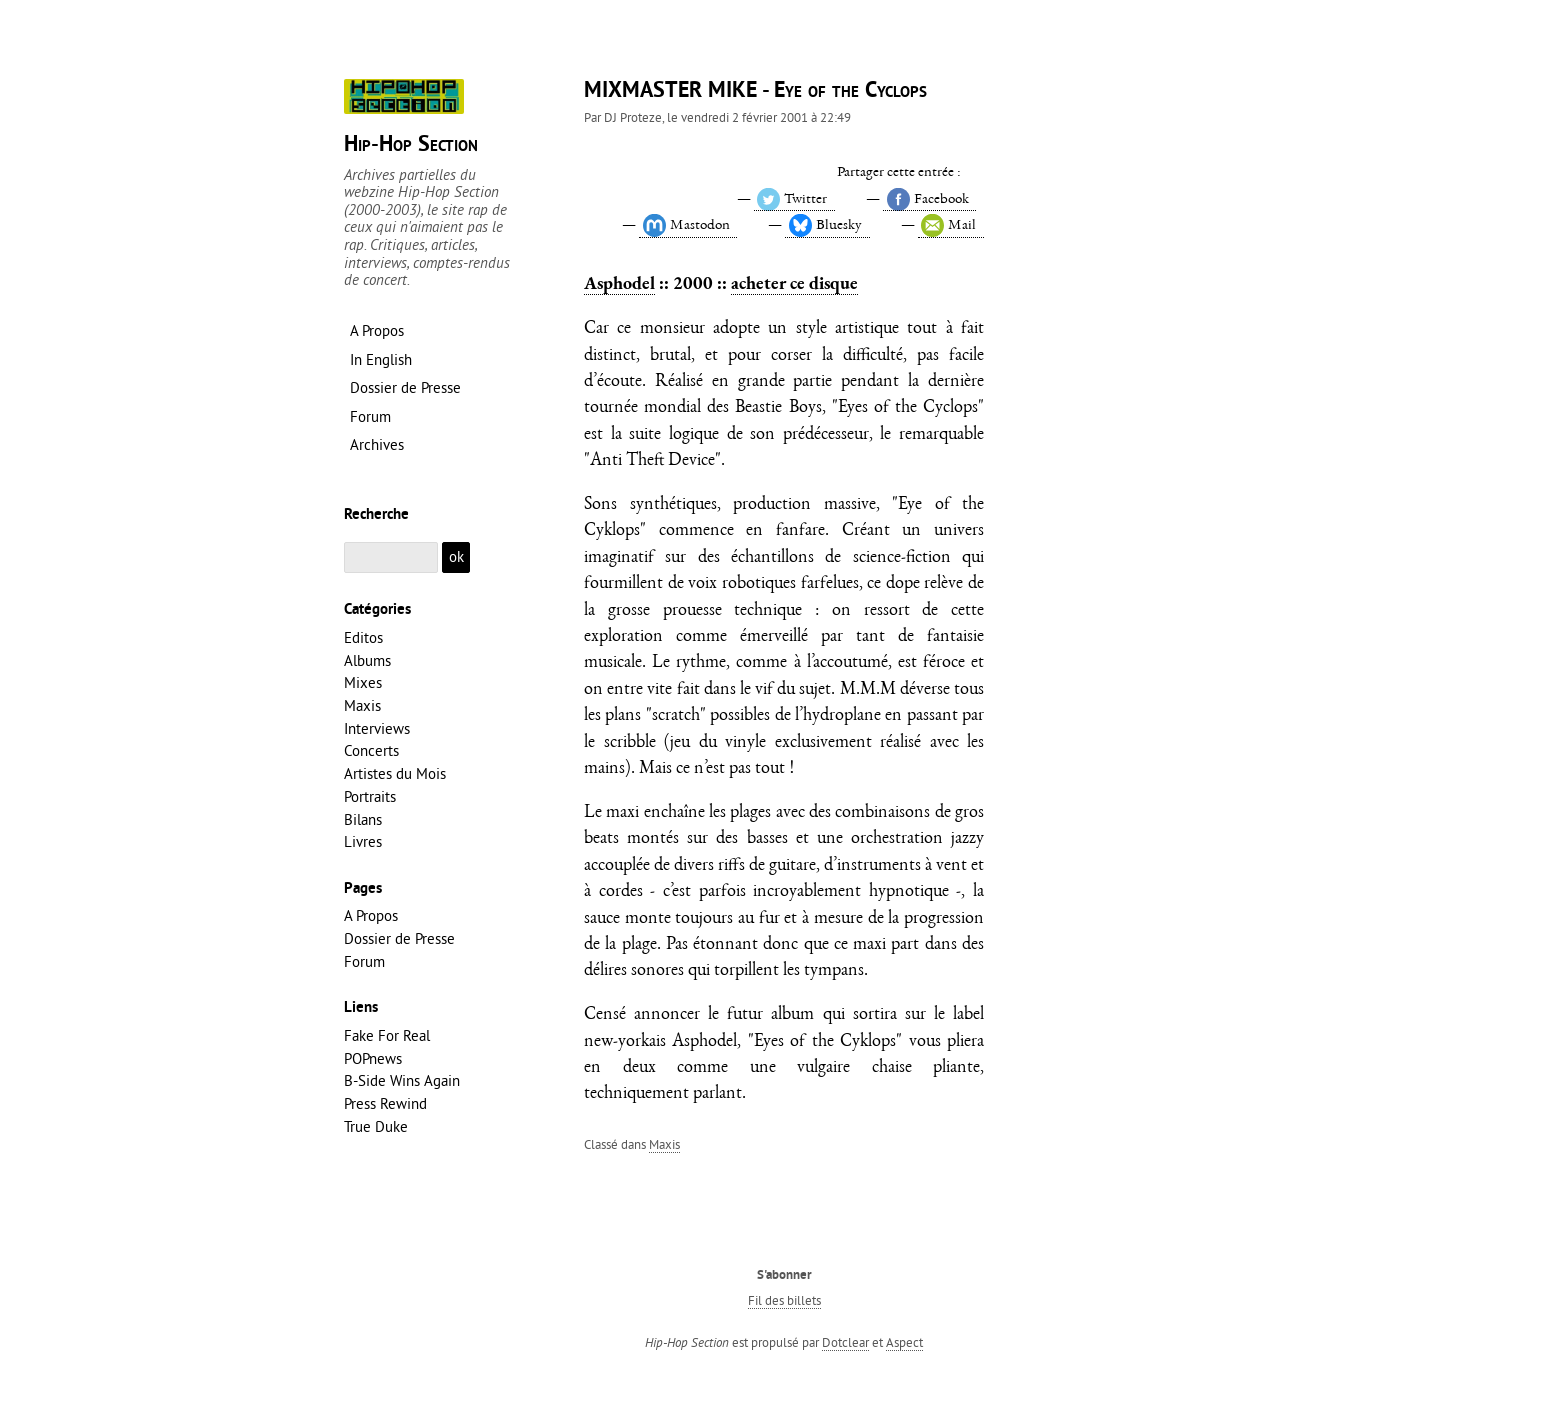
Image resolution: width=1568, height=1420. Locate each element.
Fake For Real (387, 1035)
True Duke (376, 1126)
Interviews (377, 728)
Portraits (370, 796)
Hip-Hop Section (411, 145)
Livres (363, 841)
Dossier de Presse (399, 938)
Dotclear (845, 1342)
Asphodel (619, 282)
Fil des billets (784, 1300)
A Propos (371, 915)
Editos (363, 637)
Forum (364, 961)
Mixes (363, 682)
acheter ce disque (794, 282)
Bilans (363, 819)
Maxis (664, 1144)
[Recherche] (391, 557)
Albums (367, 660)
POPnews (373, 1058)
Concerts (371, 750)
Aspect (904, 1342)
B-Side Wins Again (402, 1080)
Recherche (376, 515)
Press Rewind (385, 1103)
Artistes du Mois (395, 773)
